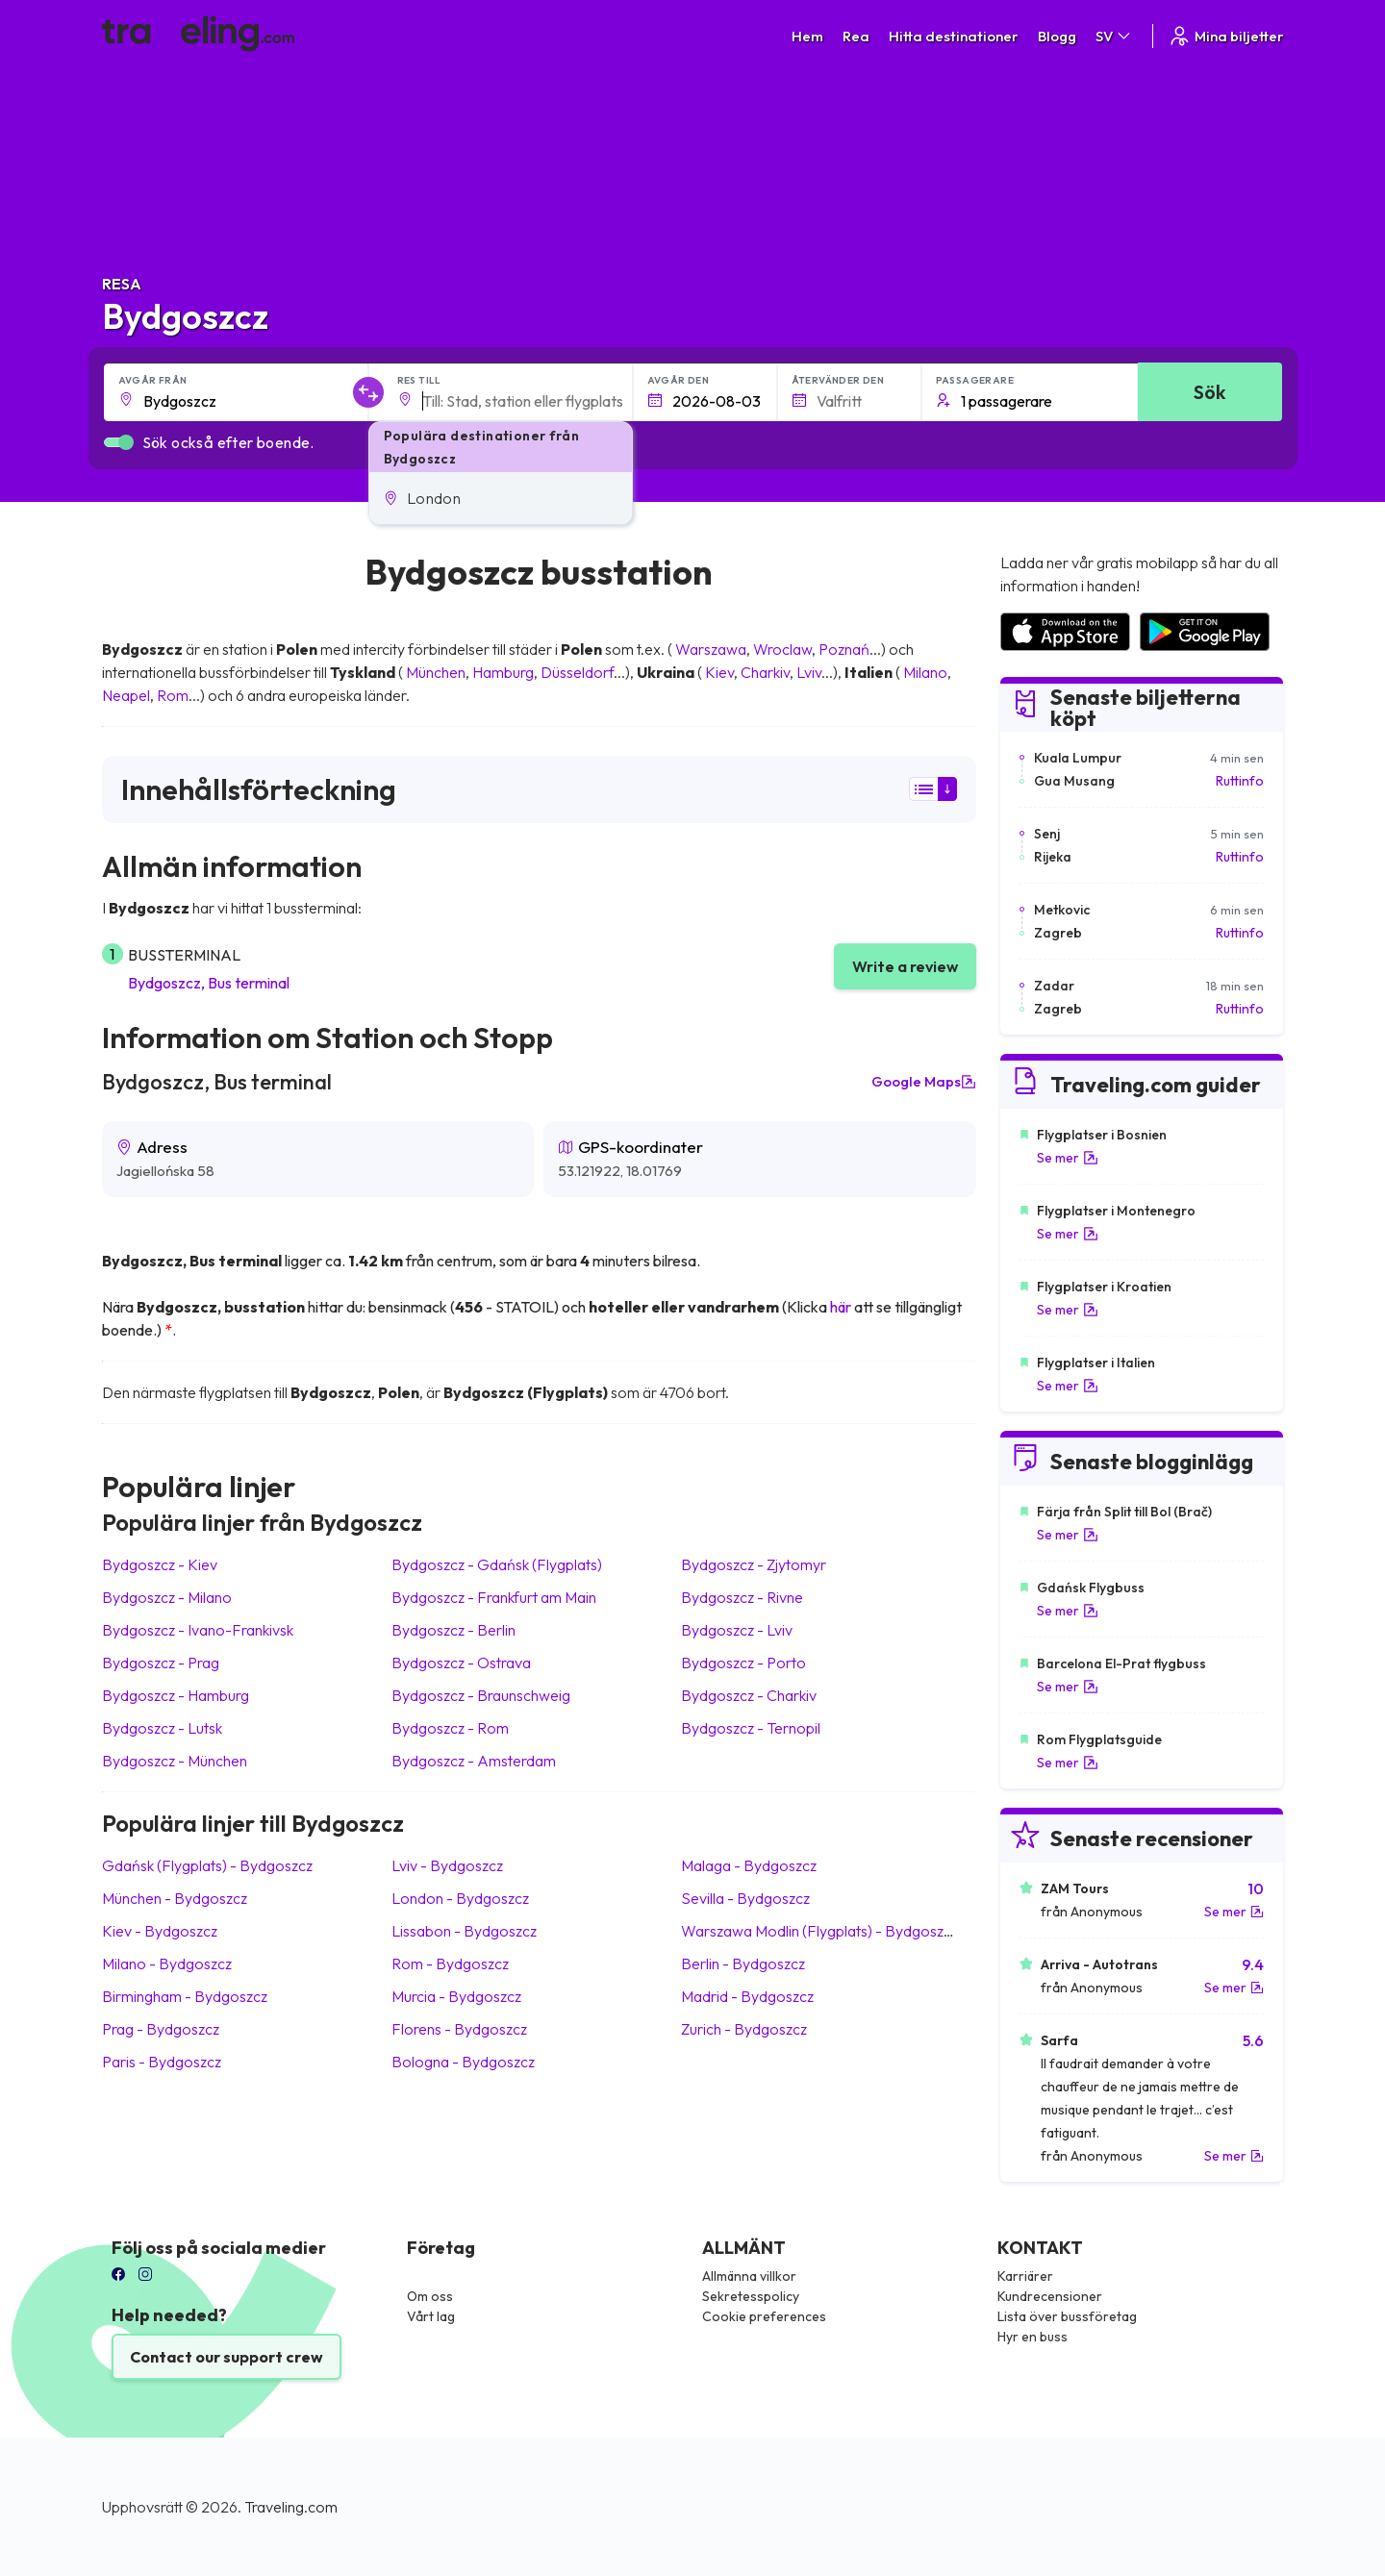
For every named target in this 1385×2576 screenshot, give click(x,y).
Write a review (905, 966)
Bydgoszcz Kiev (159, 1564)
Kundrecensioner (1049, 2296)
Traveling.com (291, 2506)
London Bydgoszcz (460, 1898)
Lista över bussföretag (1067, 2316)
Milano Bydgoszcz (167, 1963)
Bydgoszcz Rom (450, 1728)
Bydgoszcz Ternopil (750, 1728)
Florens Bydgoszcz (459, 2028)
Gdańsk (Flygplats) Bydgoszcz (207, 1865)
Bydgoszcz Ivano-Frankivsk (197, 1629)
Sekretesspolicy (750, 2296)
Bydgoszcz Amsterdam (473, 1760)
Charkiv (765, 672)
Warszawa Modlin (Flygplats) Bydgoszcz (819, 1930)
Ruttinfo (1240, 780)
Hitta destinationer (954, 36)
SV (1114, 36)
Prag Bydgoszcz (160, 2028)
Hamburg (503, 672)
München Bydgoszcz (174, 1898)
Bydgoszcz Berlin (453, 1629)
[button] (500, 498)
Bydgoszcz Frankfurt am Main (493, 1597)
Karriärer (1025, 2276)
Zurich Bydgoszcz (744, 2028)
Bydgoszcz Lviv (737, 1629)
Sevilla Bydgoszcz (745, 1898)
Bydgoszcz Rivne (742, 1597)
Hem (807, 36)
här (840, 1306)
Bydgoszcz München (174, 1760)
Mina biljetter (1226, 36)
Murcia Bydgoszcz (456, 1996)
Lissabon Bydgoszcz (464, 1930)
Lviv (808, 672)
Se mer (1067, 1157)
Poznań (843, 649)
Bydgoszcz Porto (743, 1662)
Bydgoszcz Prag (160, 1662)
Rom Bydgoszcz (450, 1963)
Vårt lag (431, 2316)
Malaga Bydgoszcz (749, 1865)
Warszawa (710, 649)
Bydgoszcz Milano (167, 1597)
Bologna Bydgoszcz (463, 2061)
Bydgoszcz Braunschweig (480, 1695)
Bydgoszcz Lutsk (162, 1728)
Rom (173, 695)
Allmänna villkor (749, 2276)
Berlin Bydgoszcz (743, 1963)
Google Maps (923, 1081)
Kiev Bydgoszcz (159, 1930)
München (436, 672)
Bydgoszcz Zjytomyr (753, 1564)
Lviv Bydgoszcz (447, 1865)
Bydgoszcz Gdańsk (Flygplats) (496, 1564)
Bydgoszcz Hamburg (175, 1695)
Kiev (719, 672)
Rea (856, 36)
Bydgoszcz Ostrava (461, 1662)
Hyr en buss (1032, 2336)
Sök (1209, 392)
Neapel (126, 695)
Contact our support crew (226, 2356)
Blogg (1057, 36)
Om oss (430, 2296)
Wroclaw (782, 649)
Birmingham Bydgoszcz (184, 1996)
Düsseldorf (577, 672)
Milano (925, 672)
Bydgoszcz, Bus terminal (209, 982)
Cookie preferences (764, 2316)
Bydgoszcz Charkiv (749, 1695)
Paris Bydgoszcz (161, 2061)
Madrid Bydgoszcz (747, 1996)
